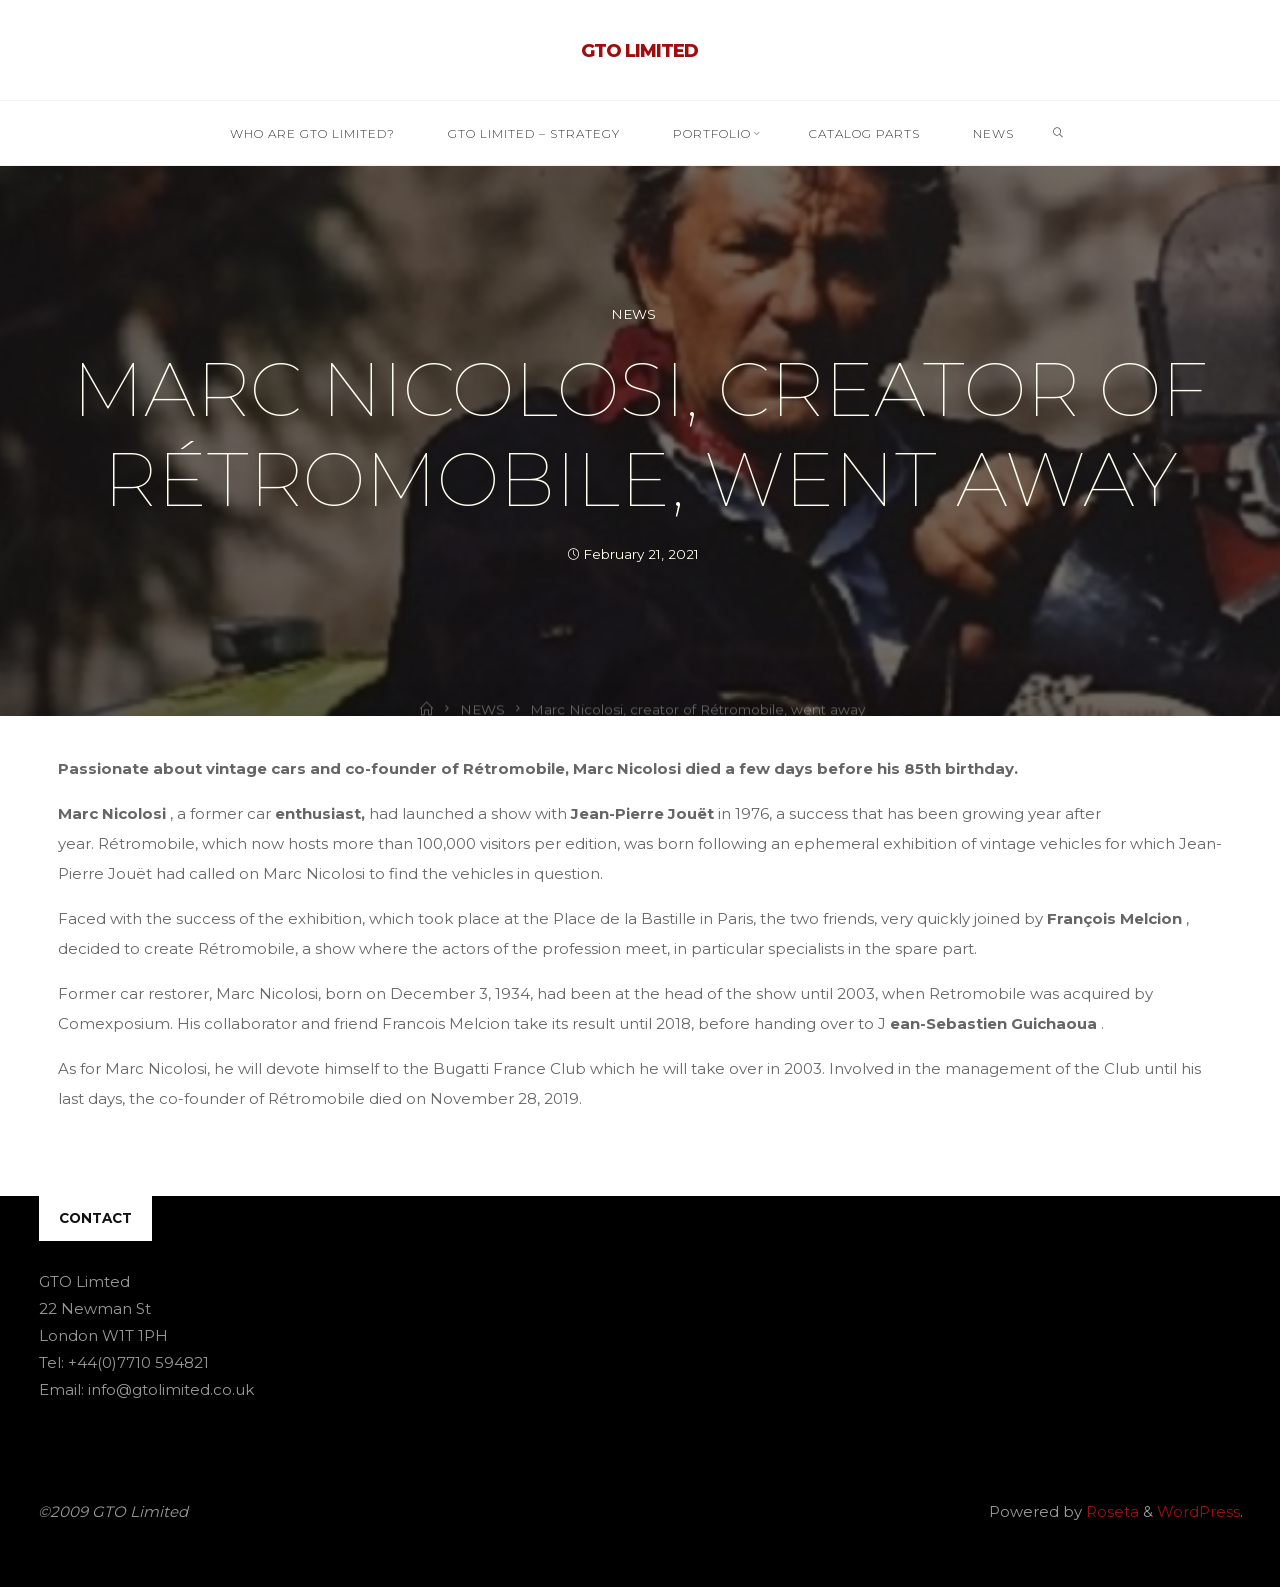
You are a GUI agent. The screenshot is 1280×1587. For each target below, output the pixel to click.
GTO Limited (639, 51)
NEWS (633, 314)
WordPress (1198, 1511)
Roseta (1110, 1511)
